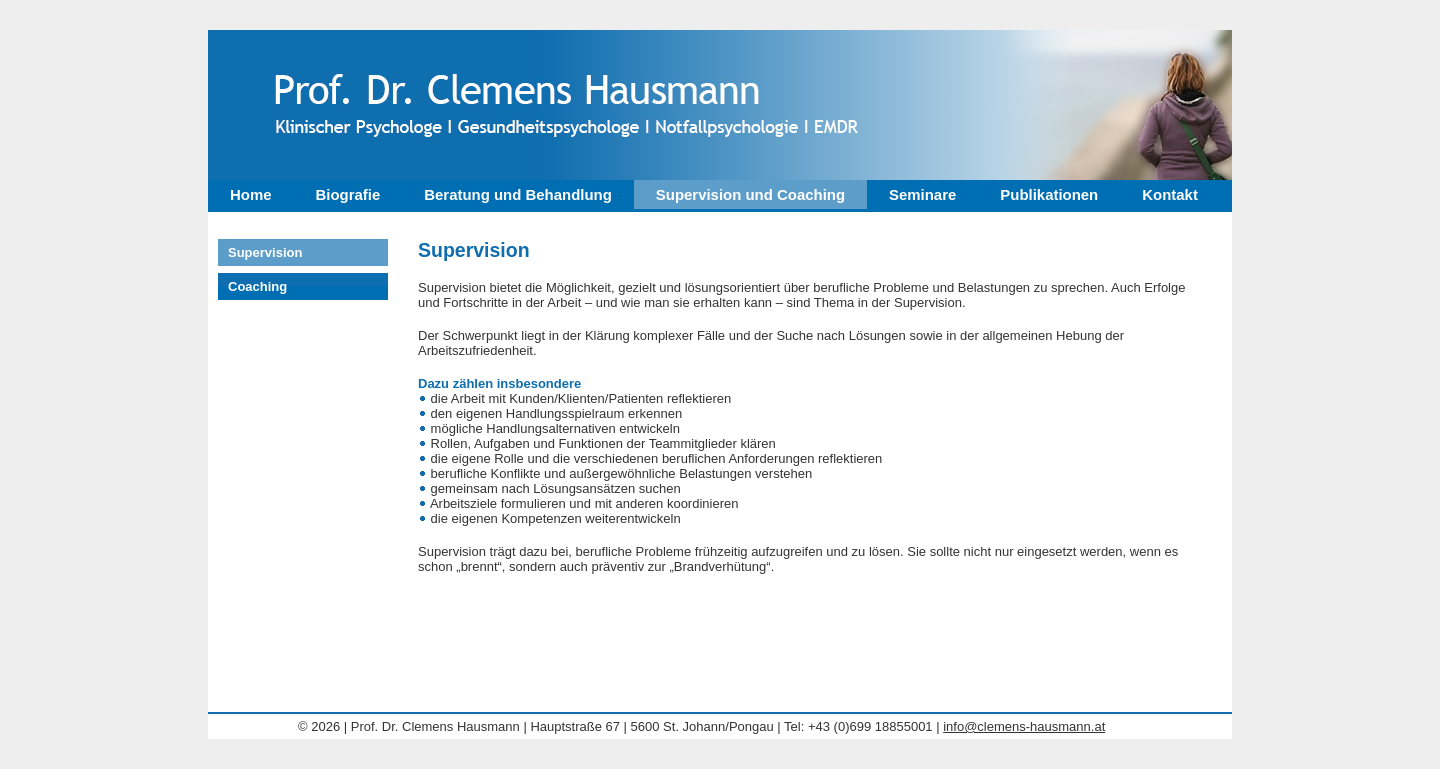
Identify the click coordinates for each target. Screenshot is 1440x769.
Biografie (348, 194)
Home (251, 194)
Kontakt (1170, 194)
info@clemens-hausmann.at (1024, 726)
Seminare (922, 194)
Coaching (257, 286)
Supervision (265, 252)
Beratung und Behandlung (518, 194)
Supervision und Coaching (750, 194)
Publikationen (1049, 194)
